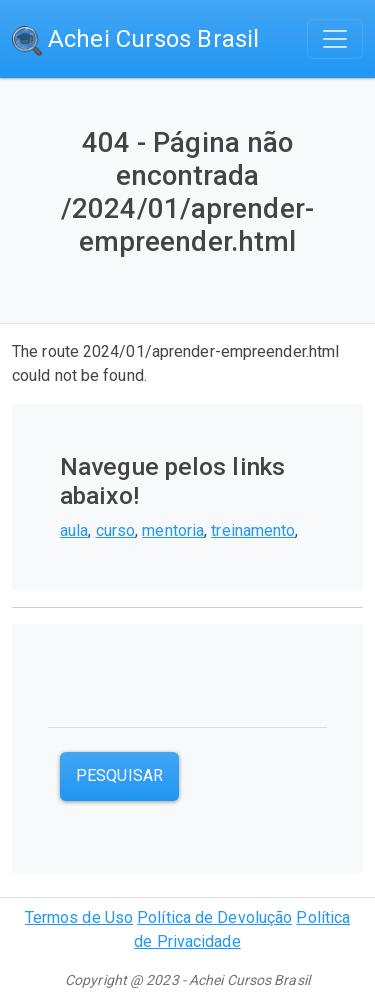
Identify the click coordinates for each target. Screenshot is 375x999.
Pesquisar (119, 775)
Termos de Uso (79, 917)
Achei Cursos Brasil (135, 40)
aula (74, 530)
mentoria (173, 530)
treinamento (253, 530)
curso (116, 530)
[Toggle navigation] (335, 39)
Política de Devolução (214, 917)
